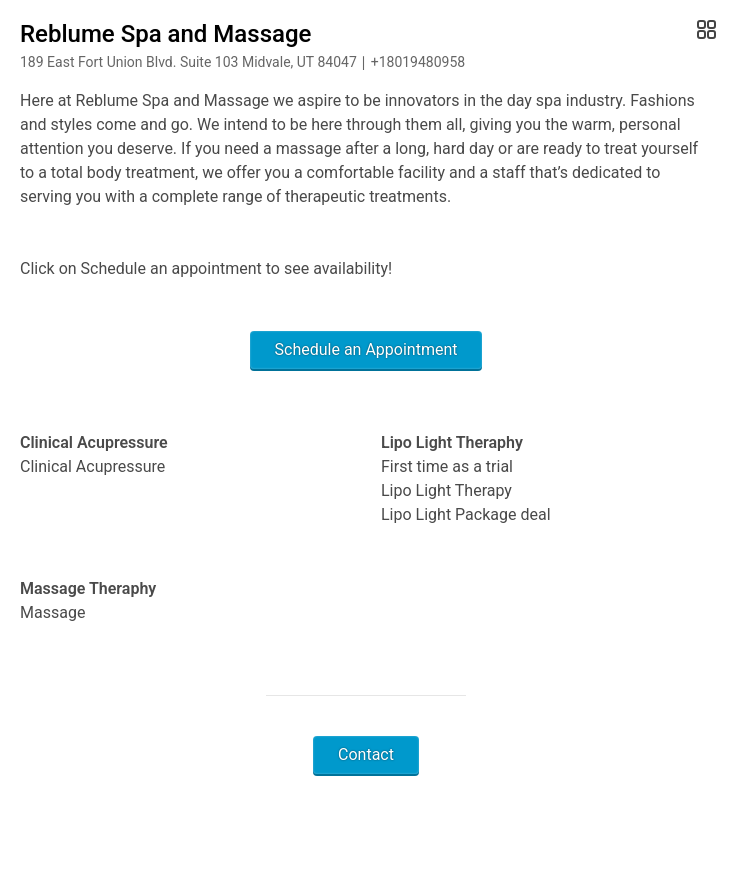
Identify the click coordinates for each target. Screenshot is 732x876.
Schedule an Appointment (366, 349)
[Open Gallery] (704, 30)
